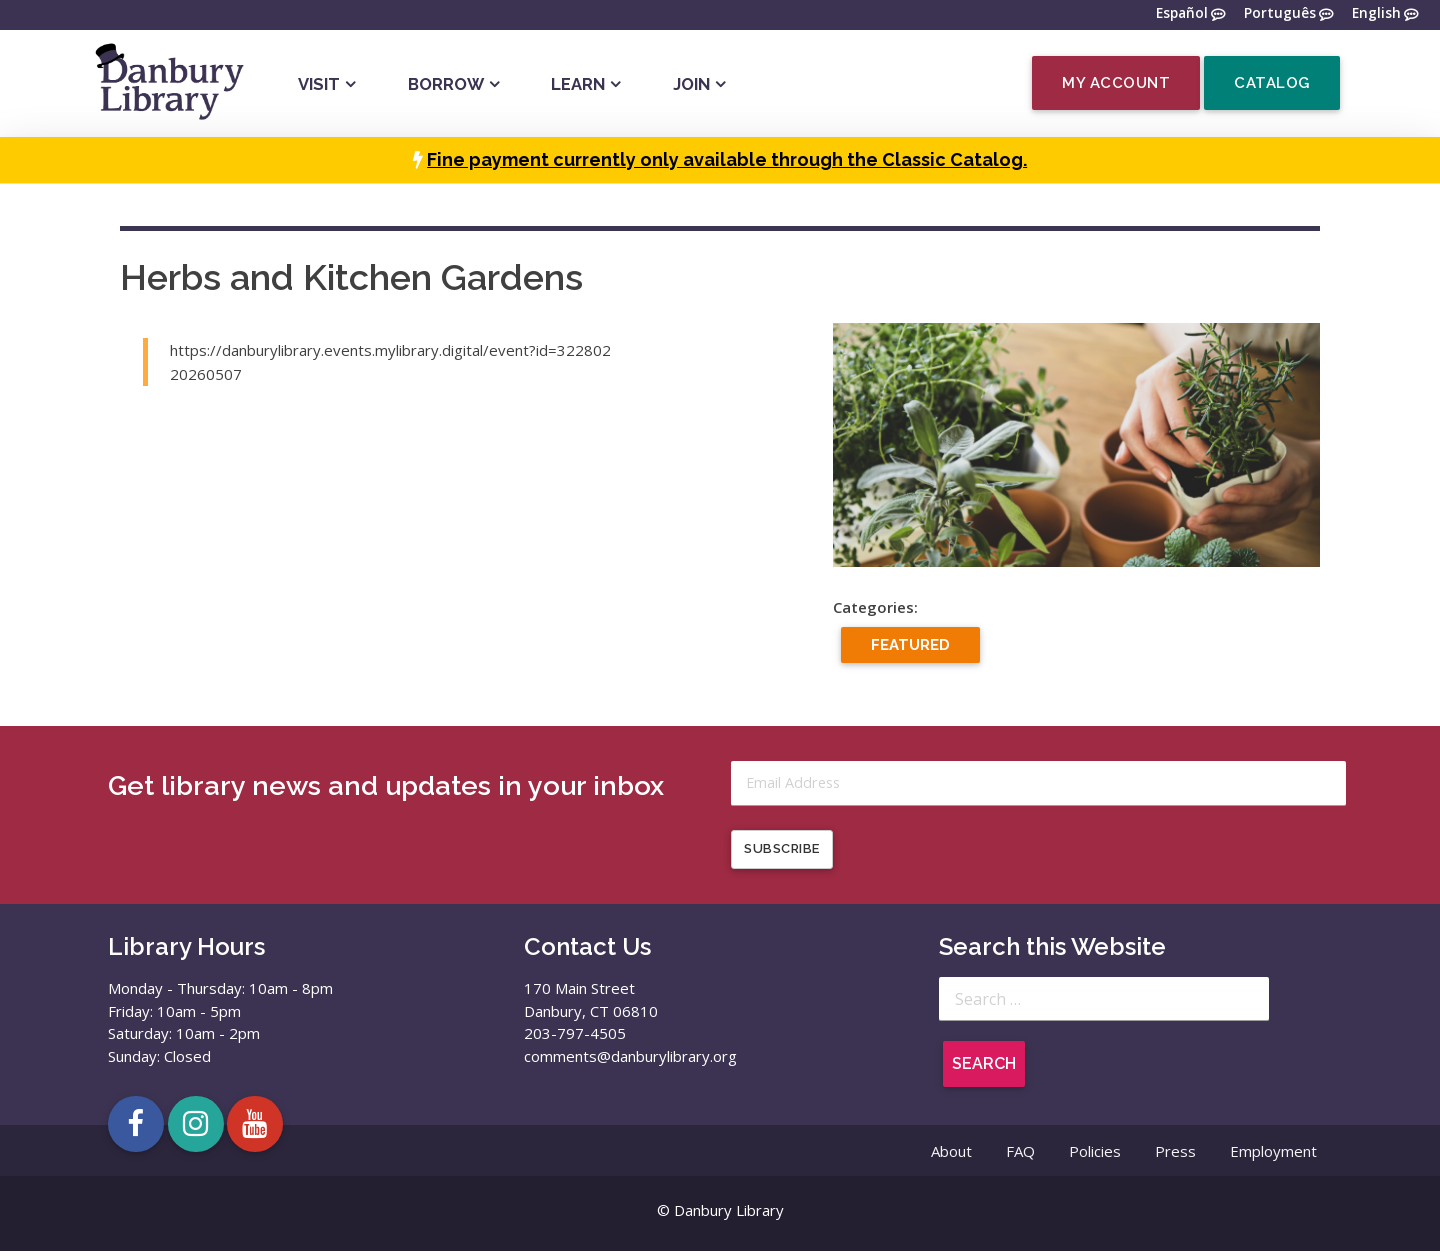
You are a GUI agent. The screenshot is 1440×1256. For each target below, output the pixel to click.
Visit (319, 84)
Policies (1095, 1155)
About (951, 1155)
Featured (910, 645)
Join (691, 84)
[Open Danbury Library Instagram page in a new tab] (196, 1128)
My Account (1116, 83)
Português (1280, 14)
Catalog (1272, 83)
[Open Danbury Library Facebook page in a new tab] (136, 1128)
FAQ (1020, 1155)
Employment (1273, 1155)
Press (1175, 1155)
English (1376, 14)
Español (1182, 14)
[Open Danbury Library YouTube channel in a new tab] (255, 1128)
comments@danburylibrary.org (630, 1060)
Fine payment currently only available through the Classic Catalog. (727, 159)
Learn (578, 84)
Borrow (446, 84)
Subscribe (782, 853)
